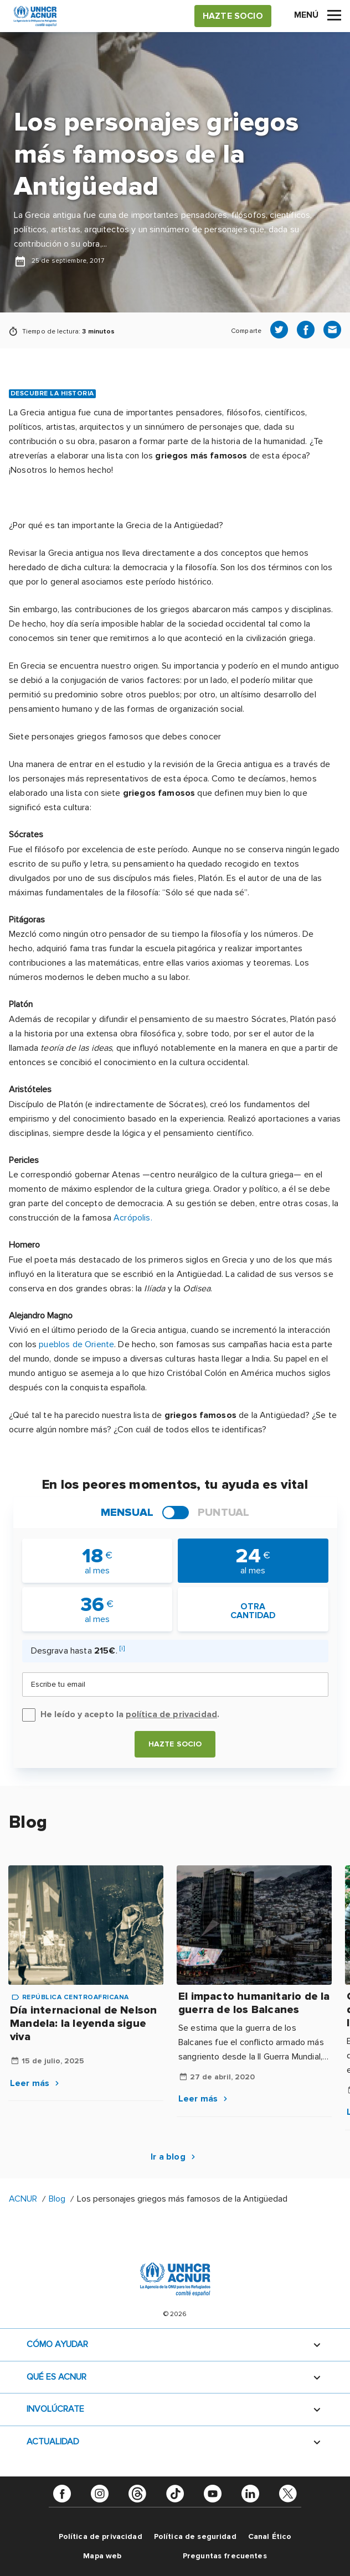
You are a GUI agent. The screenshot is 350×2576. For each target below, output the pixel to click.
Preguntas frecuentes (225, 2556)
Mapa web (102, 2556)
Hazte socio (175, 1744)
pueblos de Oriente (76, 1344)
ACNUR (23, 2198)
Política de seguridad (195, 2536)
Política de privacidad (100, 2536)
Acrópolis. (133, 1217)
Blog (57, 2198)
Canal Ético (270, 2536)
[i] (122, 1648)
